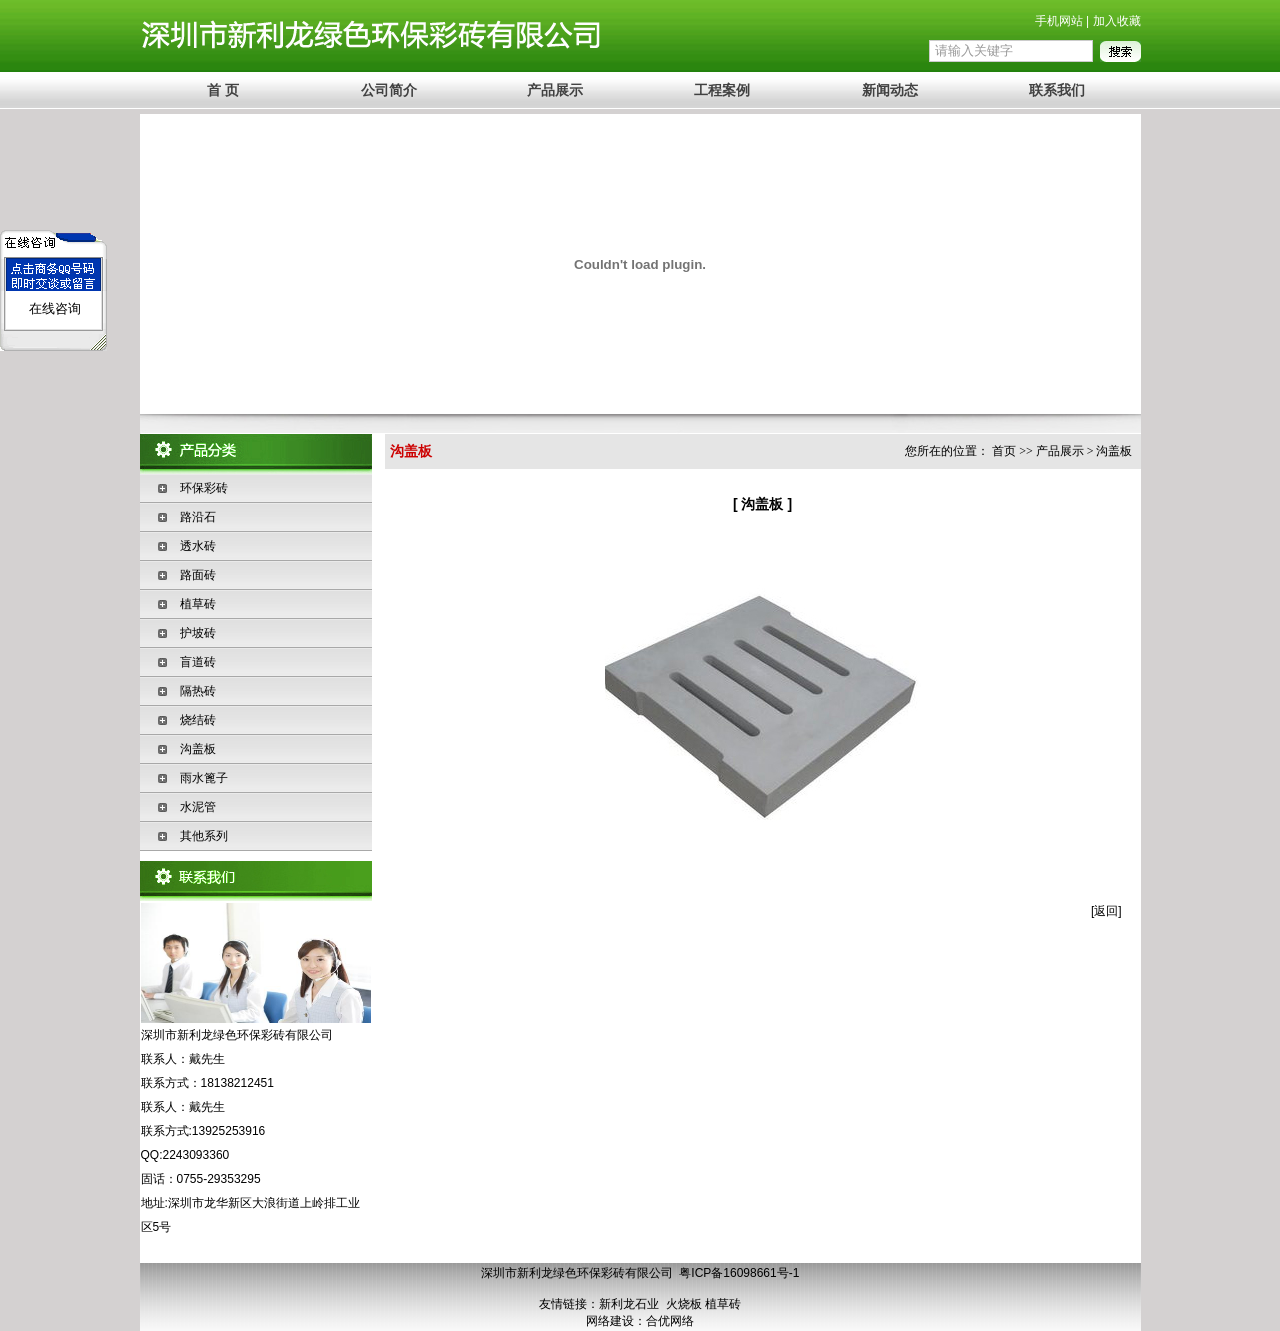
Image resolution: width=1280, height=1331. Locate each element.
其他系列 (204, 836)
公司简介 (389, 90)
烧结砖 (198, 720)
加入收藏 (1117, 21)
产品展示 (555, 90)
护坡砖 (198, 633)
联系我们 (1057, 90)
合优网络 (670, 1321)
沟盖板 (198, 749)
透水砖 (198, 546)
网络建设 (610, 1321)
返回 (1106, 911)
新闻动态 (890, 90)
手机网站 (1059, 21)
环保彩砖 (204, 488)
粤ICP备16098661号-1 (739, 1273)
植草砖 (198, 604)
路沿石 (198, 517)
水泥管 (198, 807)
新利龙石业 (629, 1304)
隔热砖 (198, 691)
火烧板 (684, 1304)
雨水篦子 (204, 778)
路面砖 (198, 575)
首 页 (223, 90)
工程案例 (722, 90)
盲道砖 (198, 662)
